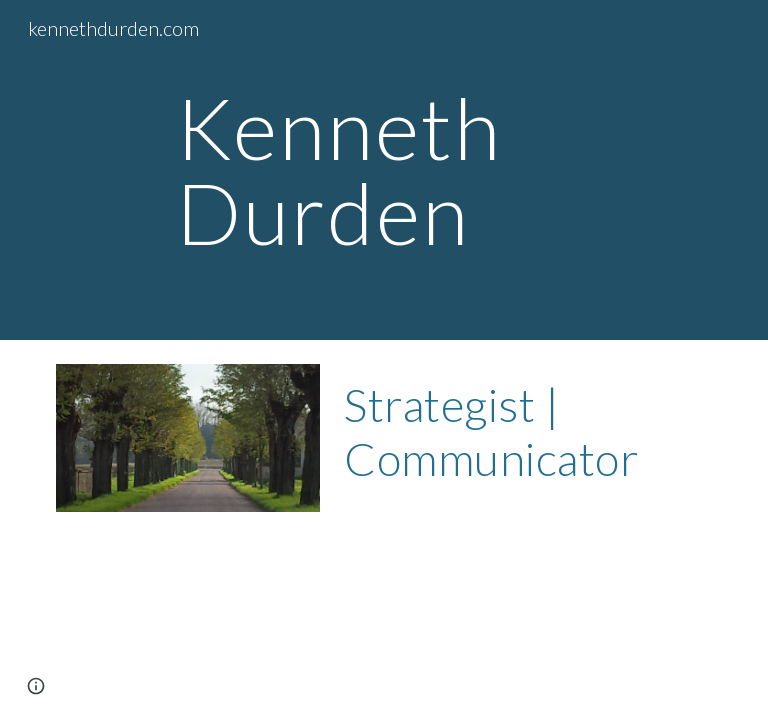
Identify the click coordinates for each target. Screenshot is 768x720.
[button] (36, 686)
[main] (411, 170)
